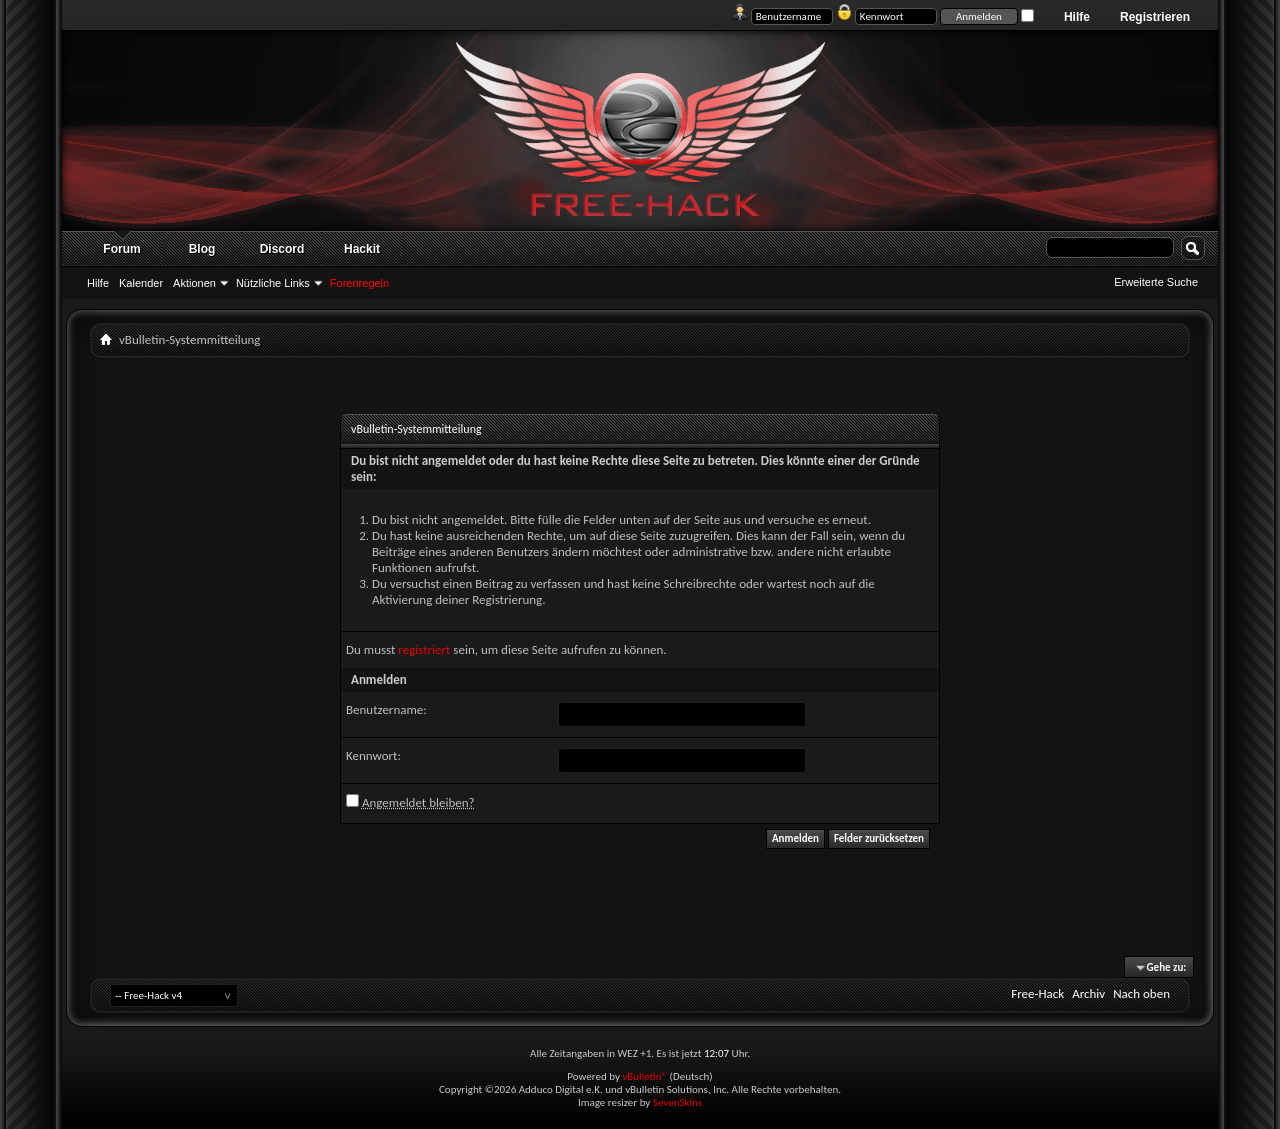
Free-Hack (1037, 993)
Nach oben (1141, 993)
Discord (282, 249)
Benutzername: (386, 709)
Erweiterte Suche (1156, 282)
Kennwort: (373, 755)
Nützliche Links (273, 283)
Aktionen (194, 283)
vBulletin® (644, 1076)
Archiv (1088, 993)
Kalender (141, 283)
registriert (424, 649)
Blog (202, 249)
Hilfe (1077, 17)
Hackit (362, 249)
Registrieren (1155, 17)
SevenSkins (677, 1102)
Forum (121, 249)
